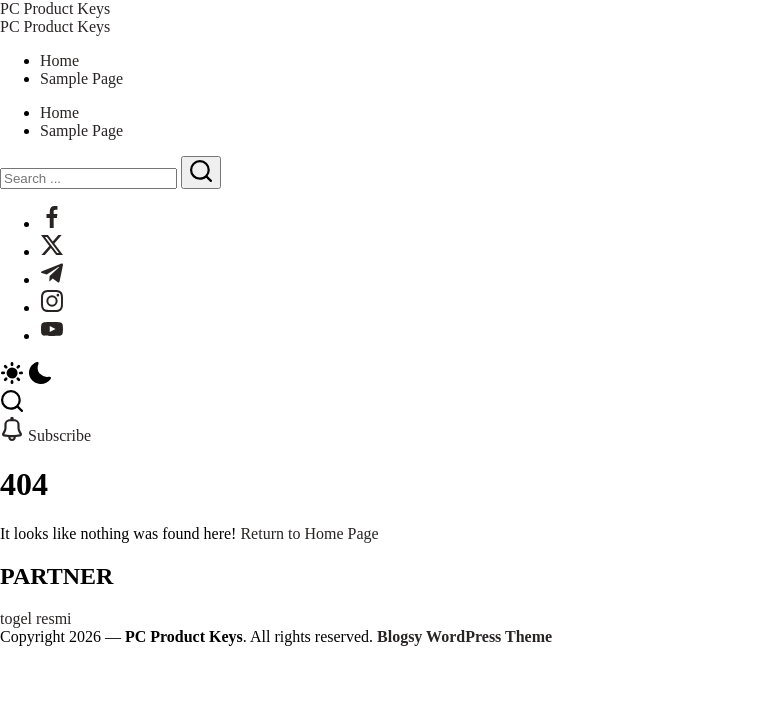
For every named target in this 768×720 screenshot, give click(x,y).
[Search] (88, 178)
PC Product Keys (55, 8)
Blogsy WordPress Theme (464, 636)
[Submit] (201, 172)
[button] (384, 375)
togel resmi (36, 618)
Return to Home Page (309, 533)
